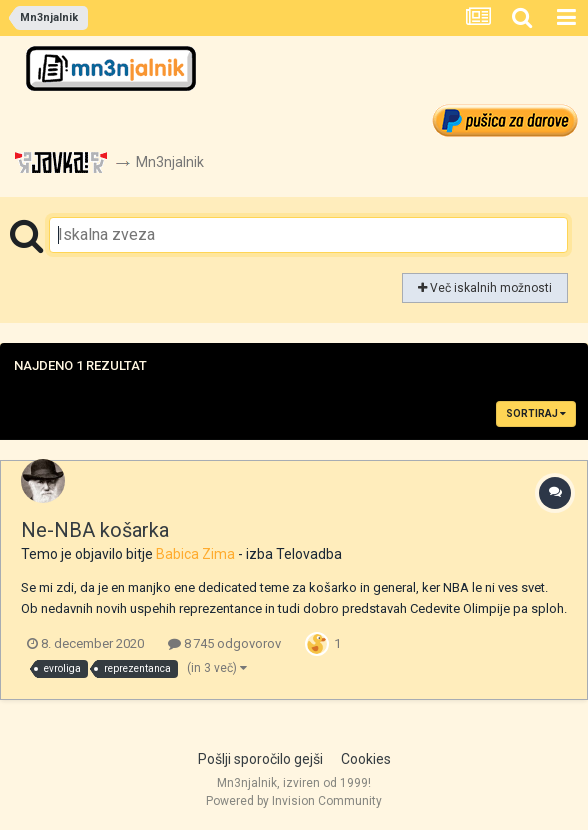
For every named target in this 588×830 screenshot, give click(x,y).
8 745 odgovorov (224, 643)
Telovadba (309, 554)
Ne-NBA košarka (95, 530)
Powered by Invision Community (294, 801)
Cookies (366, 759)
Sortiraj (536, 413)
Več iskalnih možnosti (485, 288)
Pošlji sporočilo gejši (260, 759)
